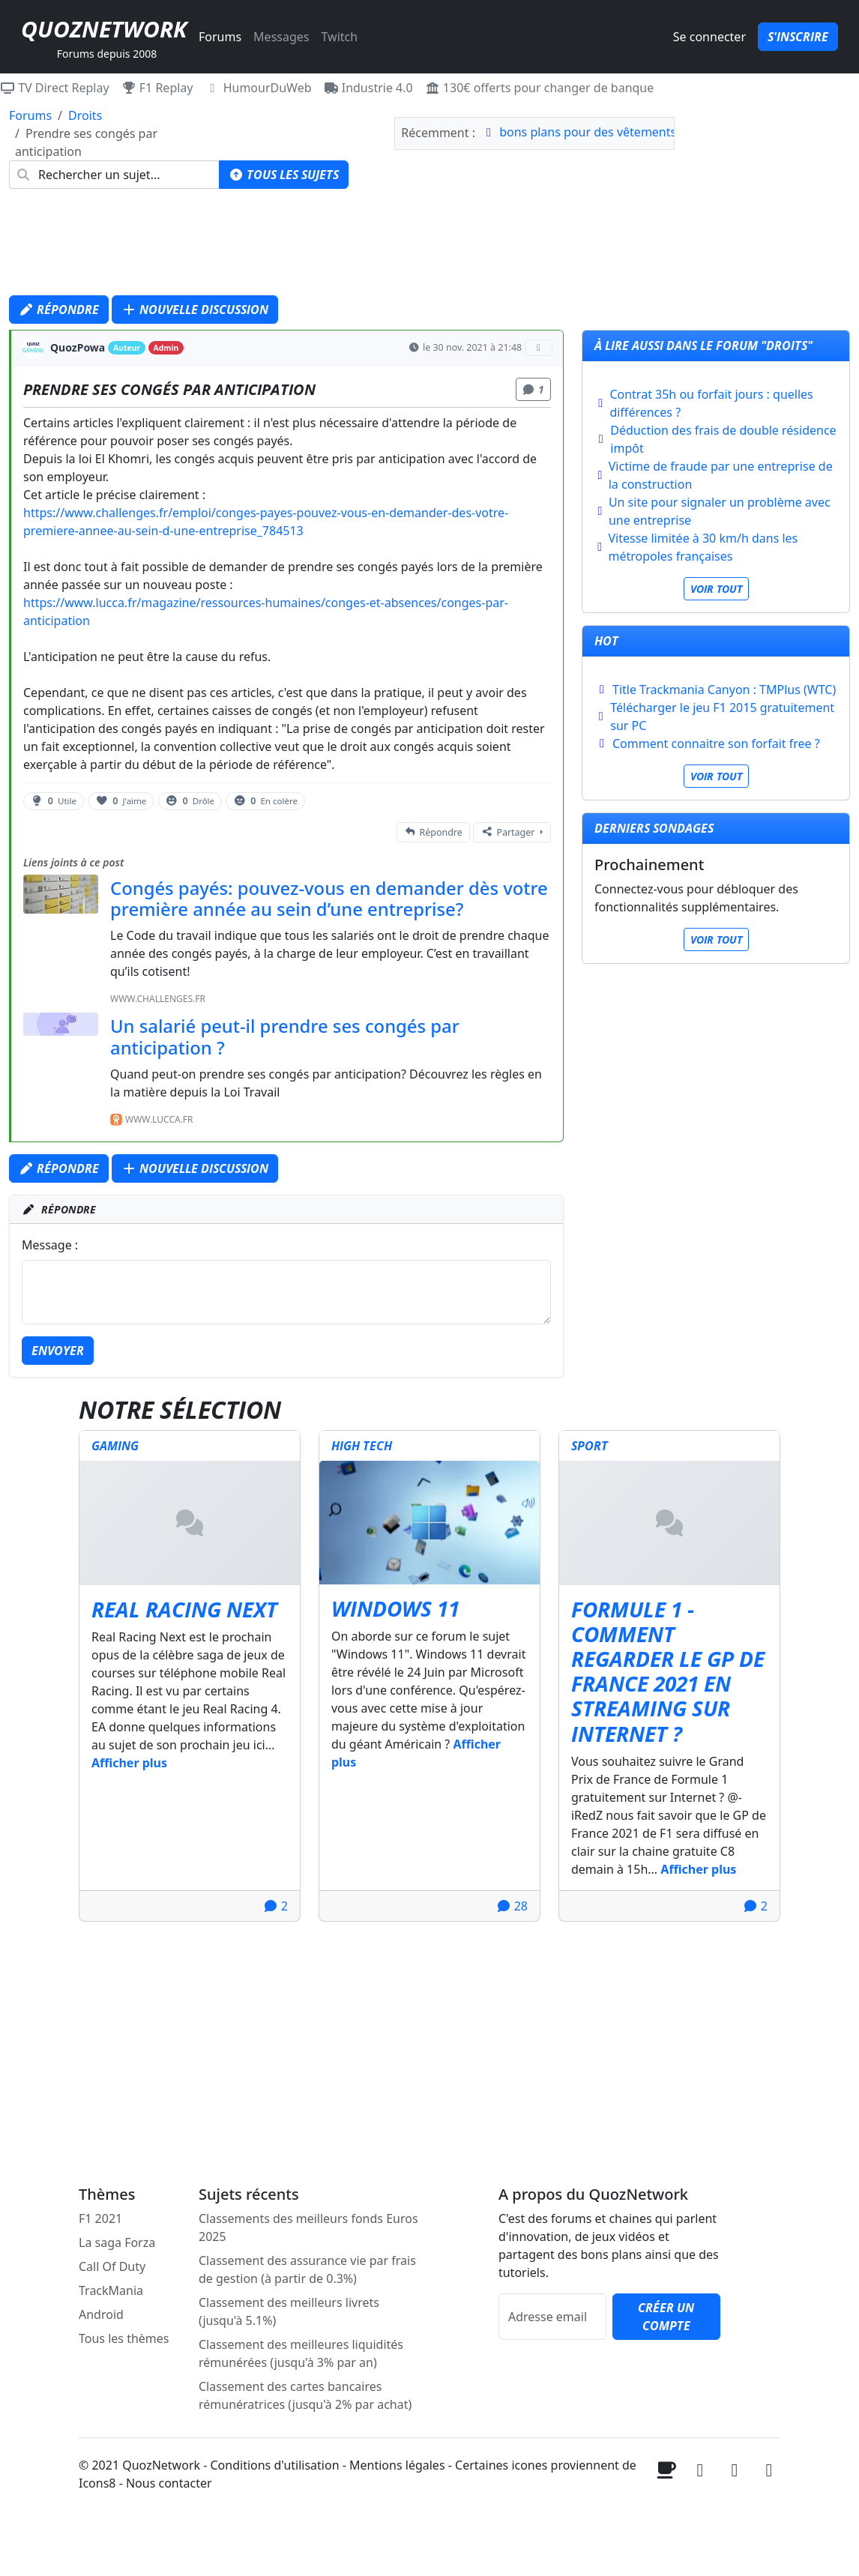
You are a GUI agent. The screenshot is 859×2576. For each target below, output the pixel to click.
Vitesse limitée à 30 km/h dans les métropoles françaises (703, 547)
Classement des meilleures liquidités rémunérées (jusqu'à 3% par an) (301, 2353)
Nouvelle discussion (194, 309)
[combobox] (114, 174)
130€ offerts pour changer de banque (539, 87)
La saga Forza (117, 2242)
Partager (507, 832)
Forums (220, 36)
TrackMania (111, 2290)
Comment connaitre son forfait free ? (716, 743)
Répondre (59, 309)
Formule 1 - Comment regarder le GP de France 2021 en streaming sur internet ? (668, 1671)
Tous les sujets (284, 174)
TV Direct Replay (54, 87)
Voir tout (716, 589)
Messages (281, 36)
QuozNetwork (104, 28)
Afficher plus (129, 1763)
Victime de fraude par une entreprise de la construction (721, 475)
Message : (50, 1245)
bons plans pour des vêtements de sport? (615, 132)
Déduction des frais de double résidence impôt (723, 439)
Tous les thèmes (124, 2338)
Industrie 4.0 (368, 87)
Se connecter (709, 36)
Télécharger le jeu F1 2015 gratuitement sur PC (722, 716)
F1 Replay (157, 87)
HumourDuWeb (258, 87)
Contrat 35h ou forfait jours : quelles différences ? (711, 403)
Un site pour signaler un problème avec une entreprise (720, 511)
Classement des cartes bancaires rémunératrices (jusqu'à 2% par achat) (305, 2395)
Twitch (339, 36)
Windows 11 (395, 1608)
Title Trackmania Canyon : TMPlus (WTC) (724, 689)
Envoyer (57, 1350)
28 (512, 1906)
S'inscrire (798, 36)
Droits (85, 115)
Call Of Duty (112, 2266)
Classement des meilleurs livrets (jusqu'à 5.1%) (289, 2311)
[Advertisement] (429, 246)
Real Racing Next (184, 1609)
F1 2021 (100, 2218)
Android (101, 2314)
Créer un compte (666, 2316)
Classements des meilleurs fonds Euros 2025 (308, 2227)
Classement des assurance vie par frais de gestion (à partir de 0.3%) (307, 2269)
